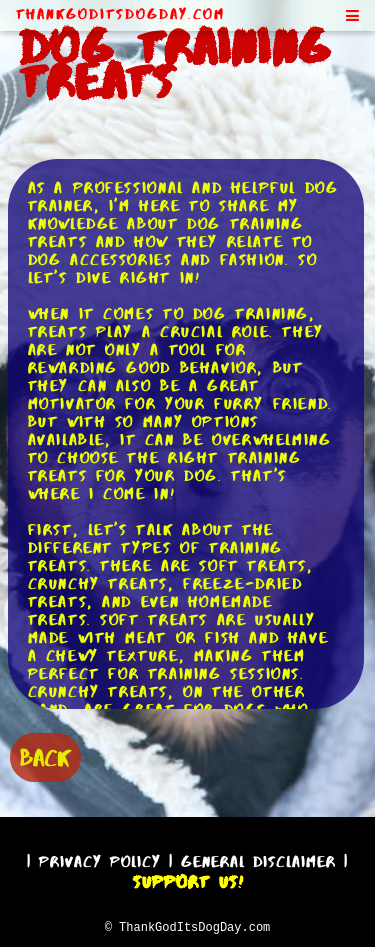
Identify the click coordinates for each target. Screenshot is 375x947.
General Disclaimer (258, 858)
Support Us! (188, 879)
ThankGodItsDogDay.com (120, 14)
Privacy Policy (100, 858)
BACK (45, 755)
